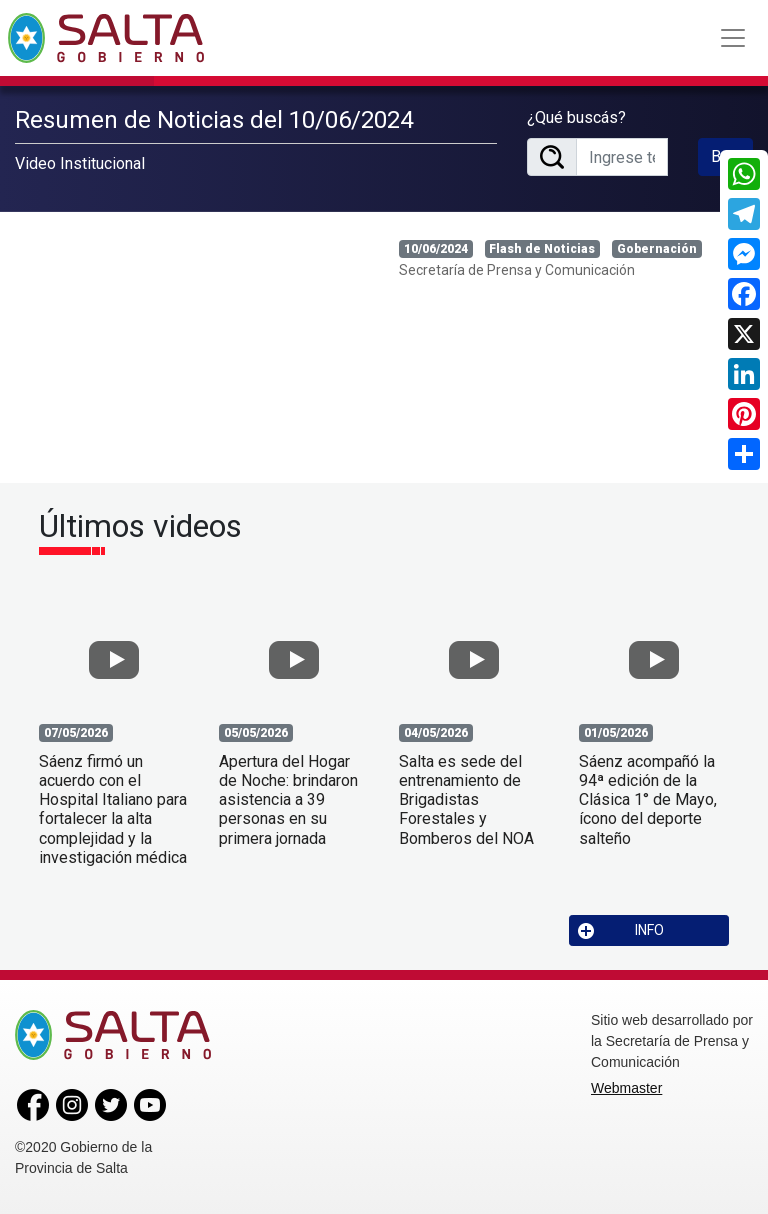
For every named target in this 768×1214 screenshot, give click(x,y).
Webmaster (626, 1088)
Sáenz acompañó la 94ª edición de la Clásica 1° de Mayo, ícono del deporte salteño (648, 800)
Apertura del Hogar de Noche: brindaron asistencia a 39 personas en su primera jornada (288, 800)
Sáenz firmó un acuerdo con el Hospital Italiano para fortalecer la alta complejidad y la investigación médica (113, 809)
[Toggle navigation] (733, 38)
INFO (621, 930)
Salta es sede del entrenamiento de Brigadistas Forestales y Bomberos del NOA (466, 800)
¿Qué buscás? (576, 117)
